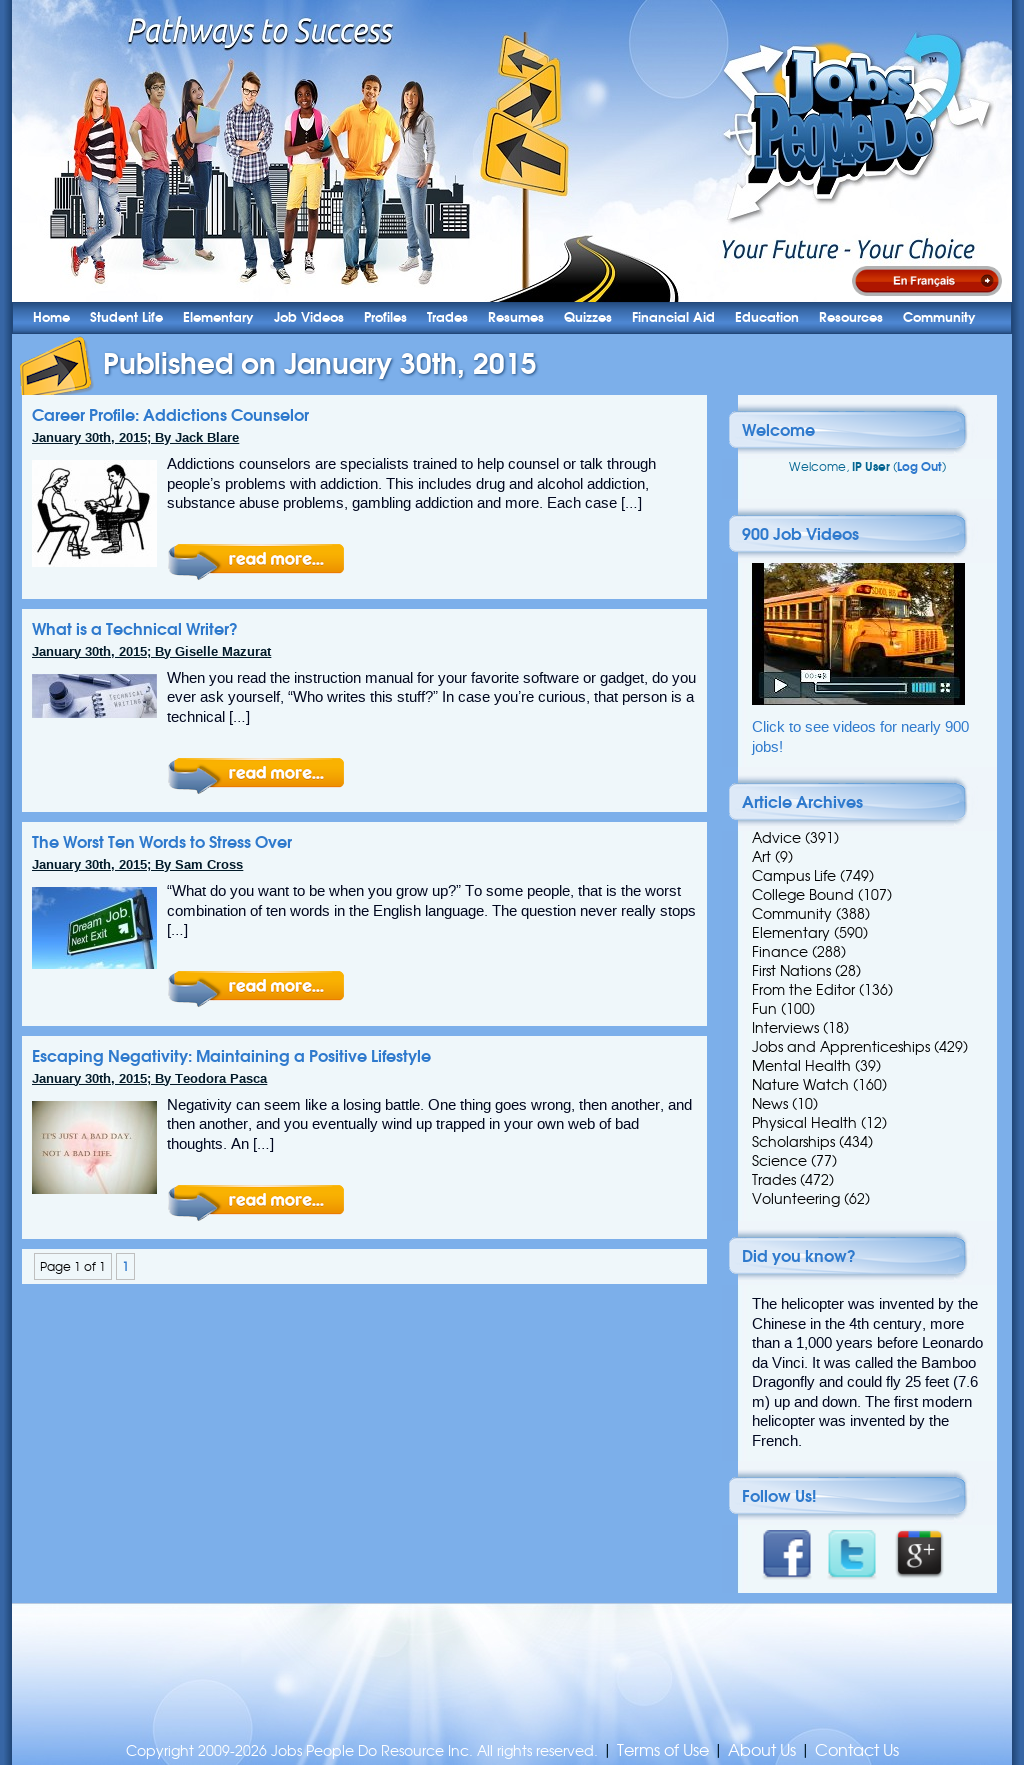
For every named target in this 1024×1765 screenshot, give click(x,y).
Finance (780, 952)
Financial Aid (673, 317)
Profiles (385, 317)
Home (51, 317)
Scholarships (793, 1142)
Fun (764, 1009)
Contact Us (857, 1750)
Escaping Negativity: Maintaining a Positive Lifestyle (231, 1056)
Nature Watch (800, 1085)
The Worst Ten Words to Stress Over (162, 842)
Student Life (126, 317)
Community (939, 317)
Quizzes (588, 317)
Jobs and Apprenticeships (841, 1047)
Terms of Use (663, 1750)
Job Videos (309, 317)
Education (767, 317)
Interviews (785, 1028)
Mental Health (801, 1066)
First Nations (791, 971)
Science (779, 1161)
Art (761, 857)
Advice (776, 838)
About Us (762, 1750)
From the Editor (803, 990)
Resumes (516, 317)
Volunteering (796, 1199)
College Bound (803, 895)
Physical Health (804, 1123)
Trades (447, 317)
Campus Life (794, 876)
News (770, 1104)
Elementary (218, 317)
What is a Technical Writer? (135, 629)
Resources (851, 317)
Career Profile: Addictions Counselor (170, 415)
